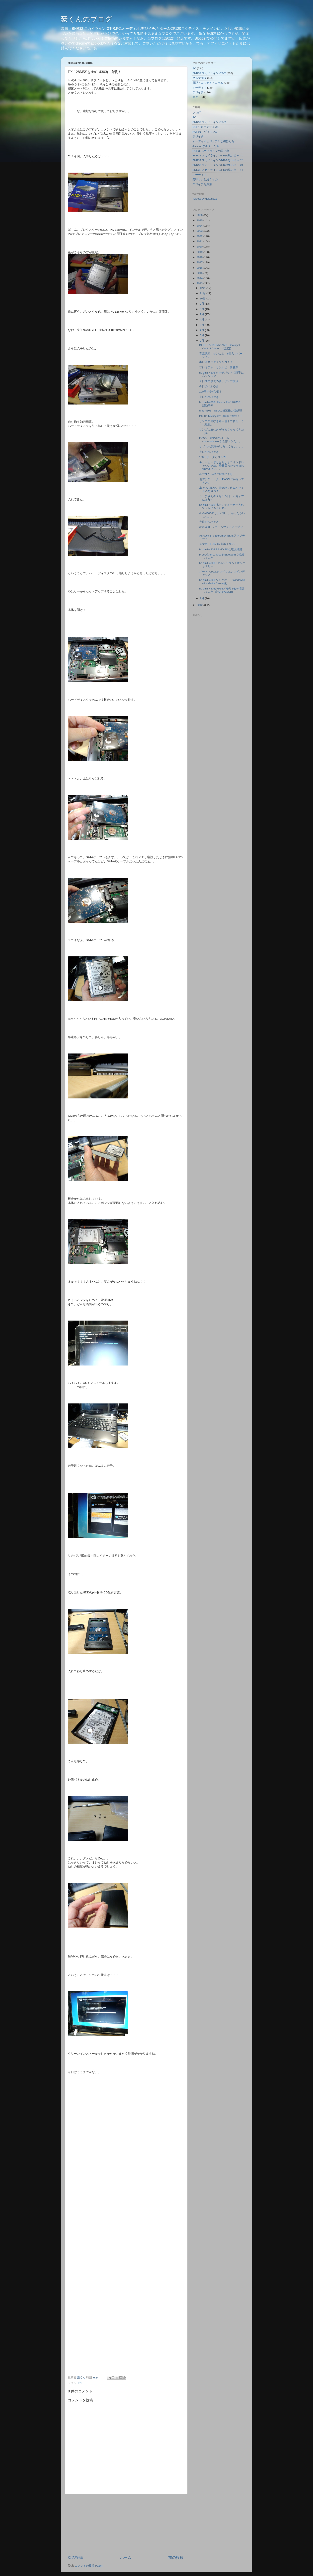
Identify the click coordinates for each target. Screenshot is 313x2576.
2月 (202, 340)
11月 (203, 293)
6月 (202, 319)
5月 (202, 324)
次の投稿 (75, 2557)
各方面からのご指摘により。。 (218, 474)
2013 (200, 283)
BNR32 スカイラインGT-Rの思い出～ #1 (217, 155)
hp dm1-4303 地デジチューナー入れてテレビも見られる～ (221, 506)
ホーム (125, 2557)
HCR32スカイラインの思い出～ (212, 150)
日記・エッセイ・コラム (207, 82)
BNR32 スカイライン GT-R (209, 73)
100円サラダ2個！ (210, 391)
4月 (202, 330)
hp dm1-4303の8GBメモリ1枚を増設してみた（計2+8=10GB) (221, 590)
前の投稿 (175, 2557)
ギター (196, 97)
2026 (200, 215)
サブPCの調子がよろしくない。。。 (222, 446)
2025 (200, 220)
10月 (203, 298)
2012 (200, 604)
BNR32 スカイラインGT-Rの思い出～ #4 (217, 169)
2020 (200, 246)
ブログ (196, 112)
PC (80, 2383)
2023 (200, 230)
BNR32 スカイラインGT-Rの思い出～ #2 (217, 160)
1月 (202, 598)
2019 (200, 251)
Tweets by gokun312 (204, 198)
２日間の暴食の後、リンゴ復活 (218, 381)
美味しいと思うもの (205, 179)
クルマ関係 (199, 78)
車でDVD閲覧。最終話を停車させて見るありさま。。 (221, 489)
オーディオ (199, 87)
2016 (200, 267)
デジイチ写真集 (202, 184)
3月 (202, 335)
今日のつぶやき (209, 386)
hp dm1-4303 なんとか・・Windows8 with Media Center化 (222, 581)
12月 (203, 287)
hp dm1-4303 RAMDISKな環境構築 (220, 549)
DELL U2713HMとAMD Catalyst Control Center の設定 (219, 347)
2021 (200, 241)
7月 (202, 314)
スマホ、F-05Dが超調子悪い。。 (219, 544)
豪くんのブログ (86, 19)
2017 (200, 262)
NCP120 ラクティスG (205, 126)
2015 (200, 272)
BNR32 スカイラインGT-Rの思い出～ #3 (217, 165)
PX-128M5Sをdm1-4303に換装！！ (221, 415)
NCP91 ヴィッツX (204, 131)
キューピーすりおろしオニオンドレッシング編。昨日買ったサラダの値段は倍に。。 (221, 465)
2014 (200, 278)
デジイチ (198, 92)
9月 (202, 303)
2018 (200, 257)
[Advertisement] (126, 2525)
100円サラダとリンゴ (212, 457)
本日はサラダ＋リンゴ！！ (216, 362)
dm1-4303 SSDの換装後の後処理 (220, 410)
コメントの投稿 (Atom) (89, 2565)
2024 (200, 225)
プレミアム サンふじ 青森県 (218, 367)
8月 (202, 309)
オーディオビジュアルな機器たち (213, 141)
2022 (200, 236)
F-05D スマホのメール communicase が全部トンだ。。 (220, 440)
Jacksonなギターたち (205, 146)
